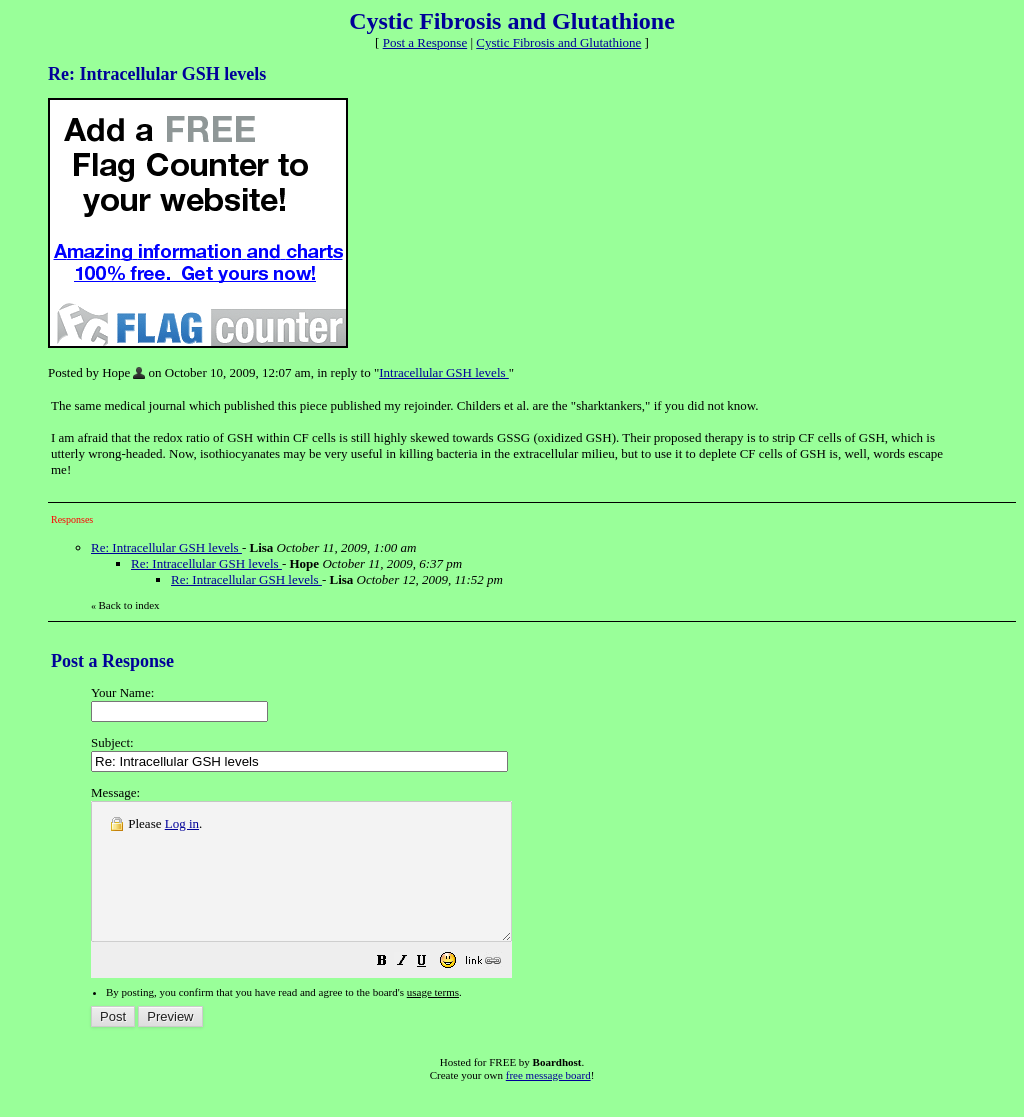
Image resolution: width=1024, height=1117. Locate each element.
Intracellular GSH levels (444, 372)
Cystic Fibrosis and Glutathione (558, 42)
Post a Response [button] (425, 42)
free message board (548, 1102)
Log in (182, 823)
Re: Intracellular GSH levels (166, 547)
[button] (432, 990)
